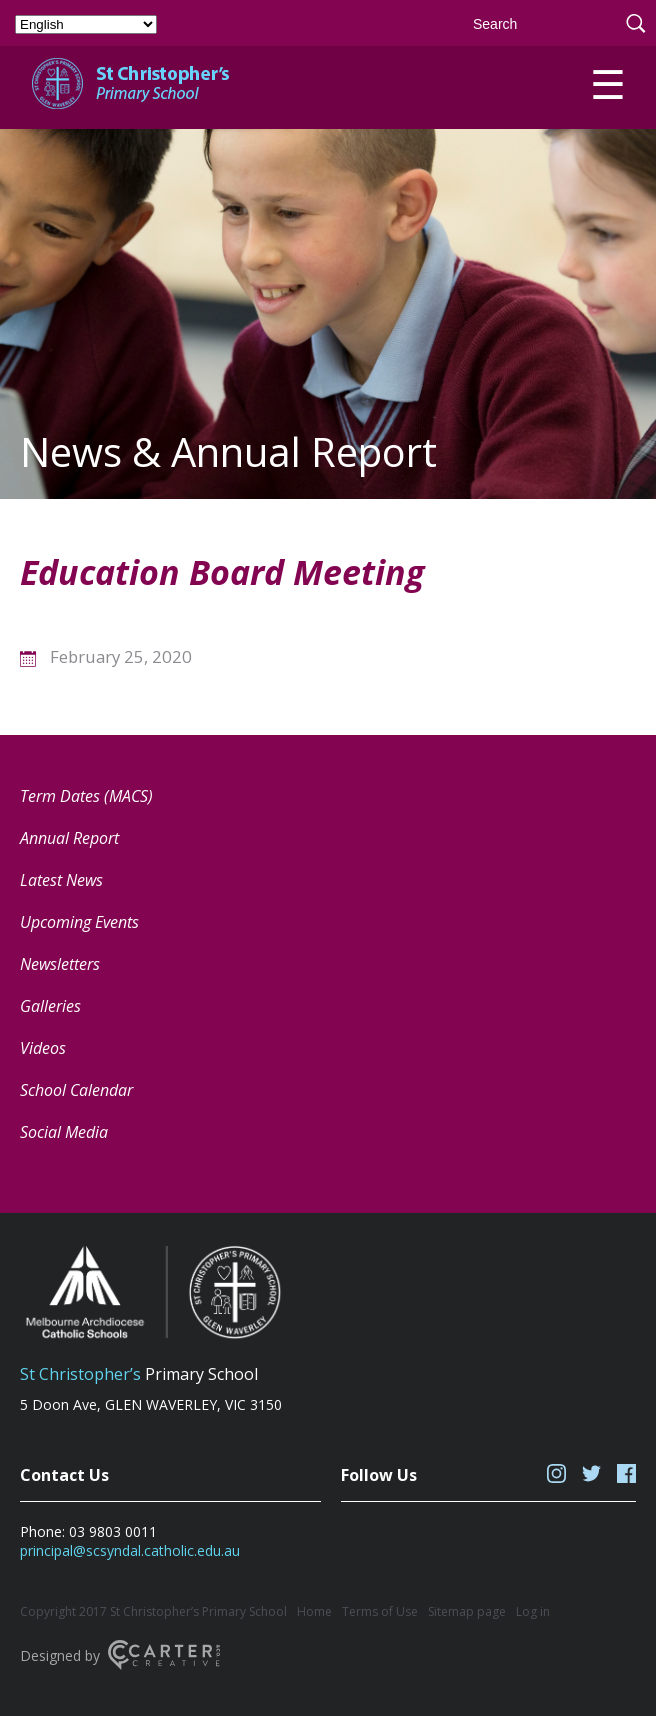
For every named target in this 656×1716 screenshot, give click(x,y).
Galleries (50, 1006)
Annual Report (69, 838)
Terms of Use (380, 1611)
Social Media (64, 1132)
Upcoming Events (79, 922)
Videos (43, 1048)
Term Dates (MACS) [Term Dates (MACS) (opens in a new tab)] (86, 796)
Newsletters (60, 964)
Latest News (61, 880)
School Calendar (76, 1090)
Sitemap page (467, 1611)
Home (314, 1611)
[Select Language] (86, 24)
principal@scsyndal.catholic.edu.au (130, 1550)
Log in (533, 1611)
